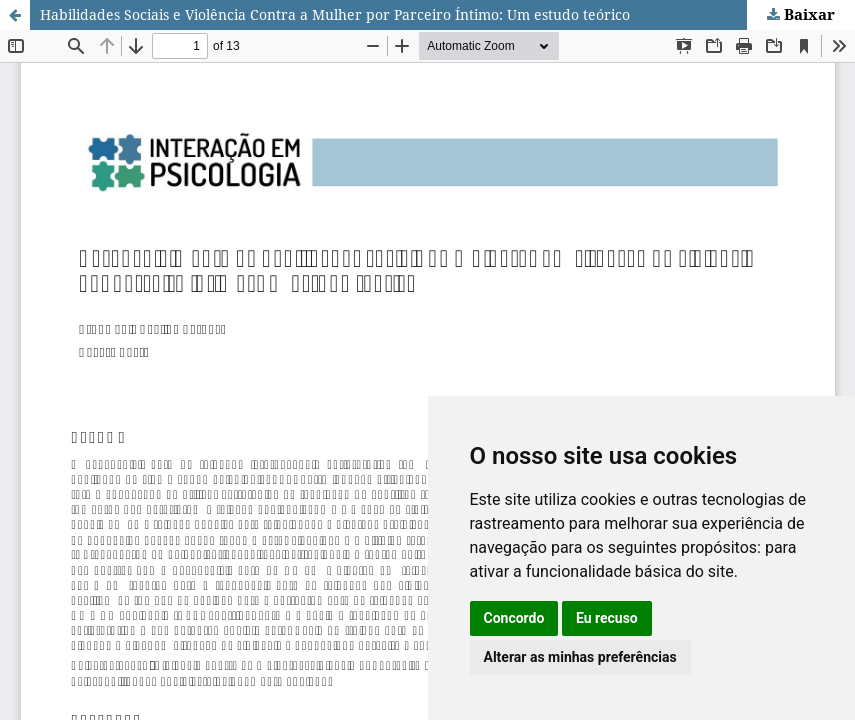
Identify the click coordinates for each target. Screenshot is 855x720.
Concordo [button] (514, 618)
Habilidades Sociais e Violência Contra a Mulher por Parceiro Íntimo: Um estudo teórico (335, 14)
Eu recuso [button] (607, 618)
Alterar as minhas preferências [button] (580, 657)
